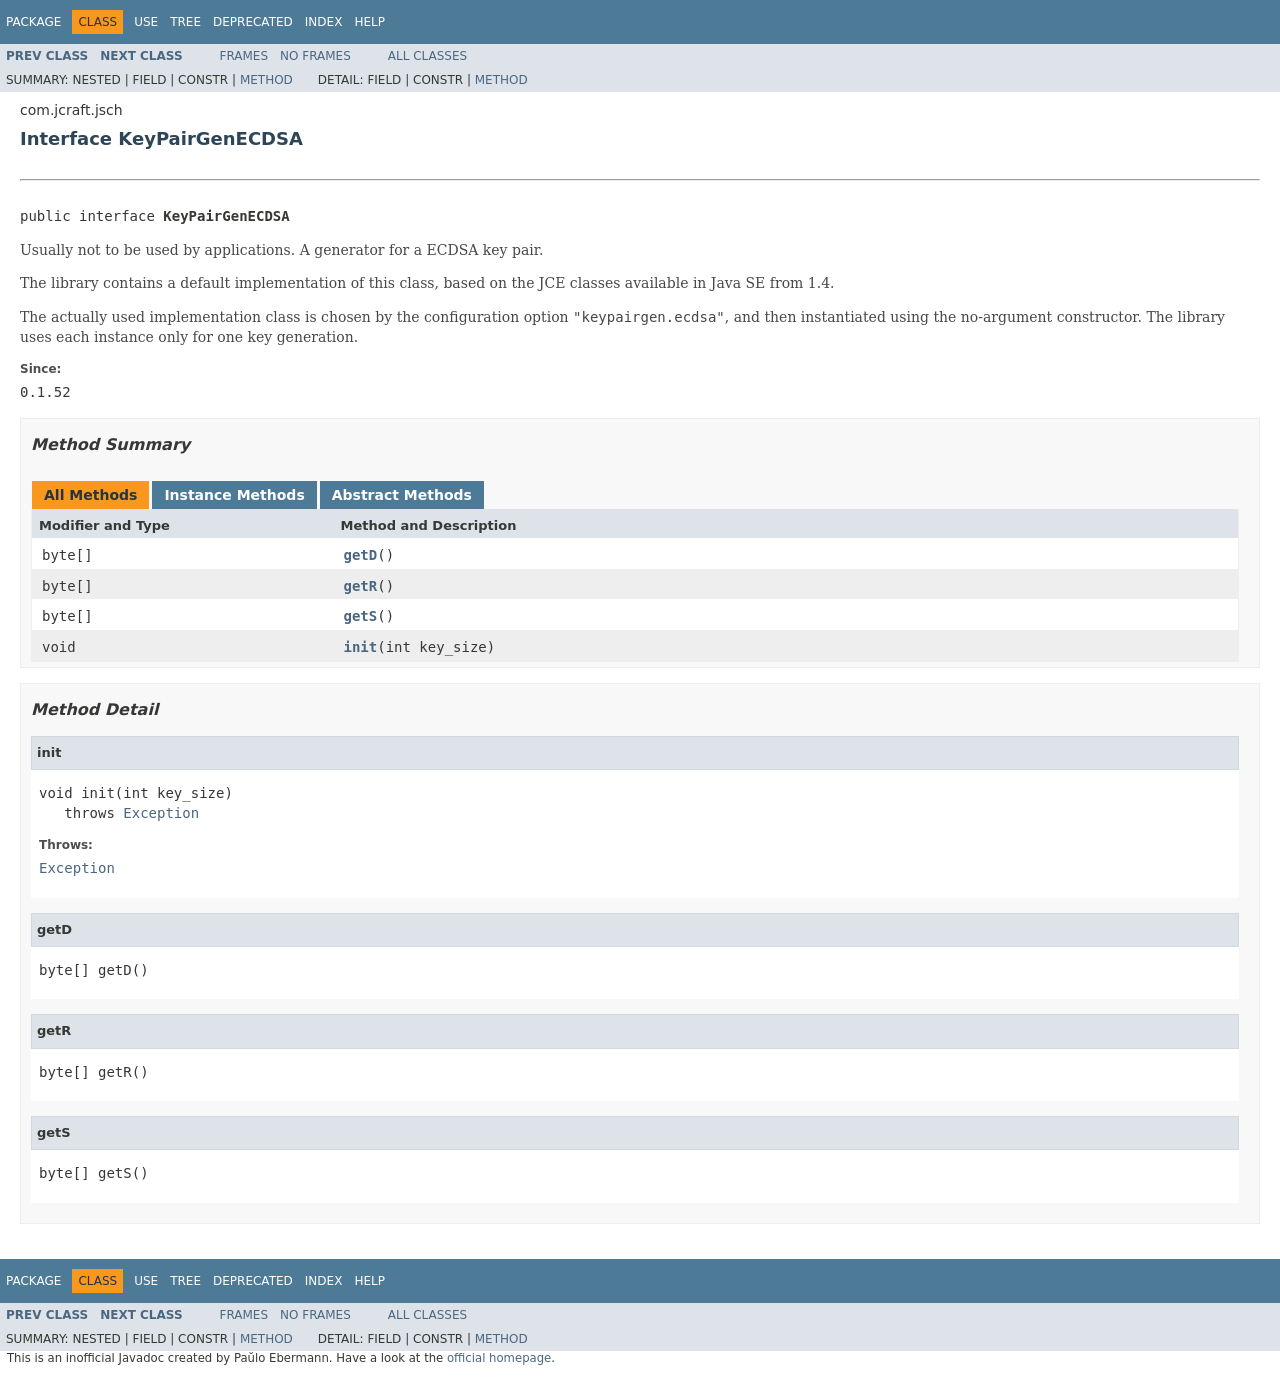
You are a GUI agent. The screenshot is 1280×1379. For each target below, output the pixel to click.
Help (369, 22)
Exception (161, 813)
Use (146, 22)
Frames (244, 56)
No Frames (315, 56)
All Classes (427, 56)
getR (361, 586)
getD (361, 555)
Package (33, 22)
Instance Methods (234, 495)
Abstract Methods (402, 495)
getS (361, 616)
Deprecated (253, 22)
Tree (185, 22)
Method (266, 80)
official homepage (499, 1358)
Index (324, 22)
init (361, 647)
